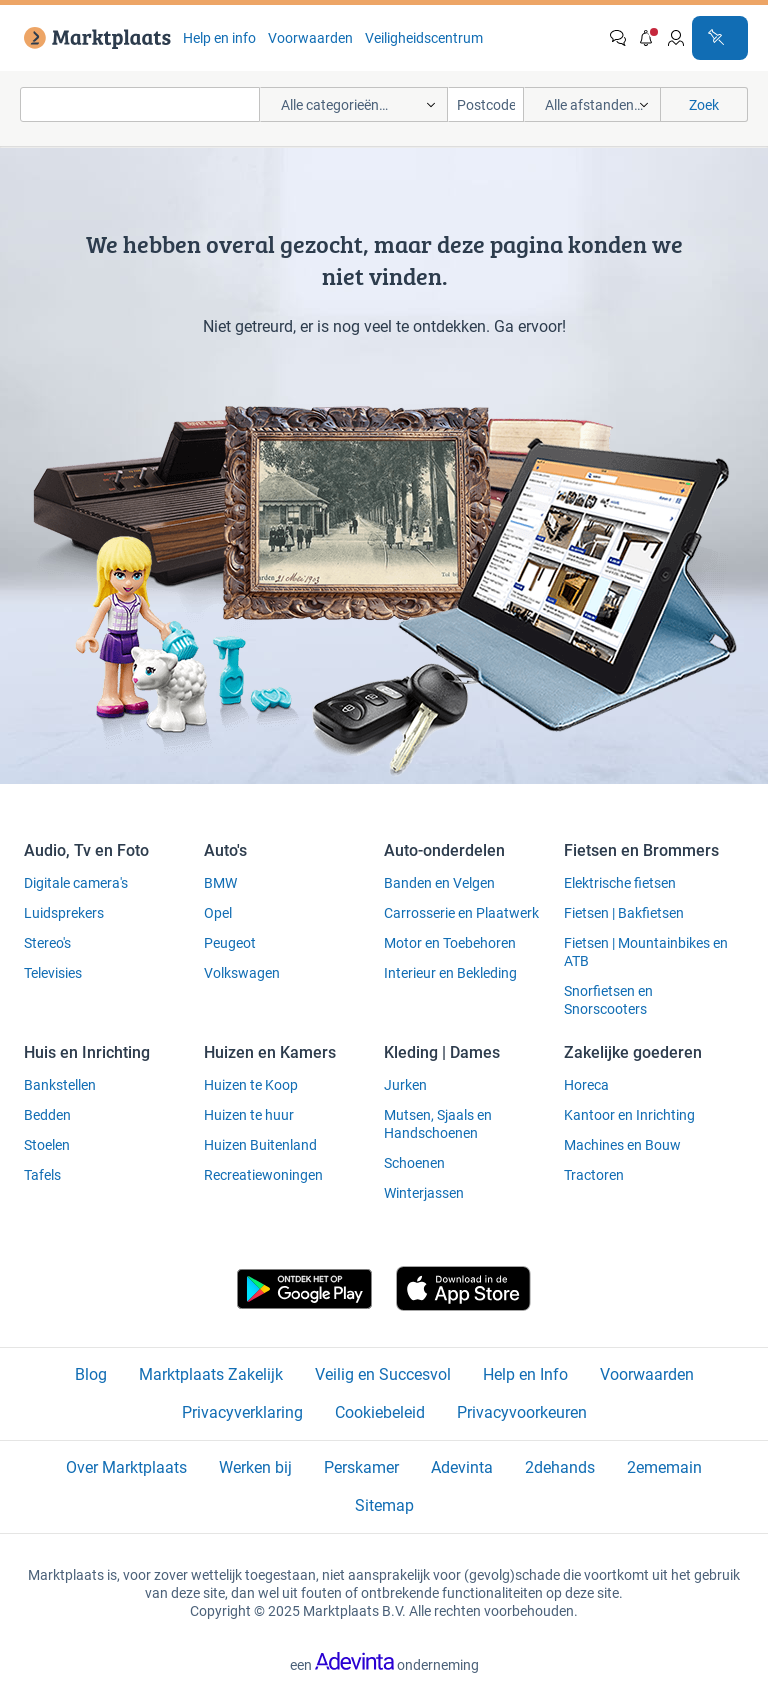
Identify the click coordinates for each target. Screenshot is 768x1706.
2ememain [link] (664, 1467)
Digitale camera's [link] (76, 883)
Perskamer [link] (361, 1467)
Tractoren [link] (594, 1175)
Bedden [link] (47, 1115)
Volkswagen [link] (242, 973)
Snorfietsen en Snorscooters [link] (608, 1000)
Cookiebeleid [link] (380, 1412)
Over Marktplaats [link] (126, 1467)
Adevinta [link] (462, 1467)
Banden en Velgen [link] (439, 883)
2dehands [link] (560, 1467)
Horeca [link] (586, 1085)
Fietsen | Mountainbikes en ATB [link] (646, 952)
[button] (647, 38)
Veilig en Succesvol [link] (383, 1374)
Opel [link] (218, 913)
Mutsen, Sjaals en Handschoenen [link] (438, 1124)
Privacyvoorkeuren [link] (522, 1412)
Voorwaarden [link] (310, 38)
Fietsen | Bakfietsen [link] (624, 913)
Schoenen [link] (414, 1163)
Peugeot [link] (230, 943)
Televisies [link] (53, 973)
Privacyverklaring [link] (242, 1412)
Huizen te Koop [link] (251, 1085)
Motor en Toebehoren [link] (450, 943)
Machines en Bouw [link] (622, 1145)
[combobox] (140, 104)
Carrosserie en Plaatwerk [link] (461, 913)
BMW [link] (220, 883)
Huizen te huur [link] (249, 1115)
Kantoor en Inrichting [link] (629, 1115)
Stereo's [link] (47, 943)
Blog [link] (91, 1374)
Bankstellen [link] (60, 1085)
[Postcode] (486, 104)
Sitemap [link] (384, 1505)
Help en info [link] (219, 38)
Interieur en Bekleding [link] (450, 973)
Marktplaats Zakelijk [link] (211, 1374)
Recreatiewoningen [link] (263, 1175)
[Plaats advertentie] (720, 38)
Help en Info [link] (525, 1374)
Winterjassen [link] (424, 1193)
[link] (93, 38)
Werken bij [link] (255, 1467)
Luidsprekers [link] (64, 913)
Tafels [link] (42, 1175)
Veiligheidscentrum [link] (424, 38)
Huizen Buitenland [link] (260, 1145)
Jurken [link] (405, 1085)
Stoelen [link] (47, 1145)
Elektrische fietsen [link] (620, 883)
